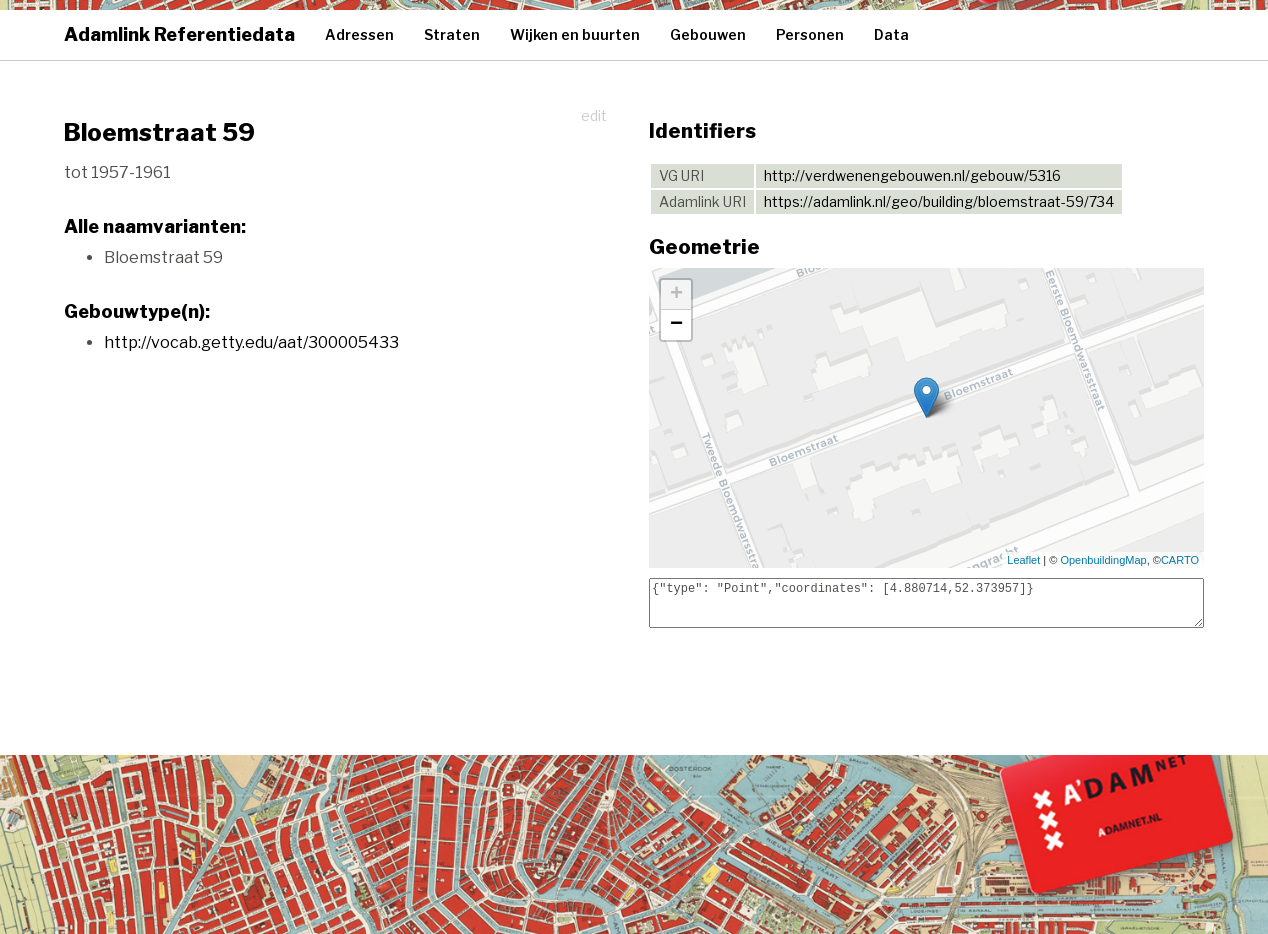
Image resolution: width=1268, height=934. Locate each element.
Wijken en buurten (575, 34)
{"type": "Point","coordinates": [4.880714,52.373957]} (926, 603)
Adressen (359, 34)
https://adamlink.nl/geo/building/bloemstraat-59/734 (939, 201)
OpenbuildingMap (1103, 560)
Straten (452, 34)
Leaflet (1023, 560)
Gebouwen (708, 34)
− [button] (676, 325)
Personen (810, 34)
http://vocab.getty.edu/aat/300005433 (251, 342)
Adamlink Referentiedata (179, 34)
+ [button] (676, 295)
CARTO (1180, 560)
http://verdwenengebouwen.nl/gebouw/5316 (912, 175)
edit (594, 115)
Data (891, 34)
